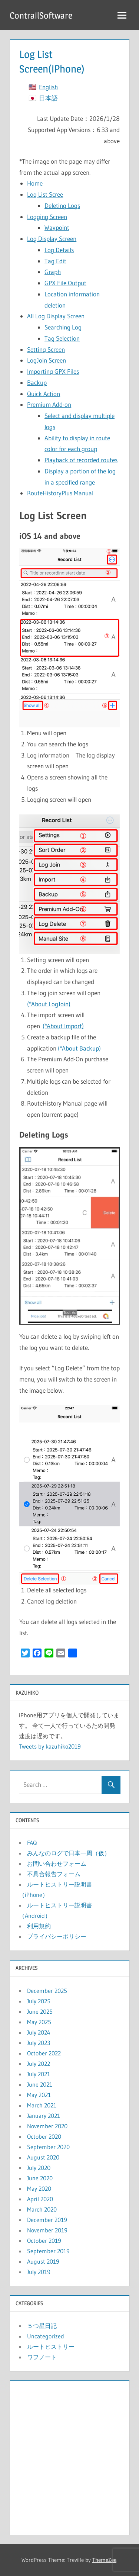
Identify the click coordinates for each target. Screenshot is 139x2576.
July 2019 (38, 2272)
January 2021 (43, 2115)
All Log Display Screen (56, 316)
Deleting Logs (62, 205)
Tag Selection (62, 338)
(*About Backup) (79, 1048)
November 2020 (47, 2126)
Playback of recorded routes (81, 460)
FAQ (32, 1842)
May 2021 (39, 2095)
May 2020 (39, 2188)
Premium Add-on (49, 404)
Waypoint (56, 227)
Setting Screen (46, 349)
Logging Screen (47, 217)
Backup (37, 382)
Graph (52, 272)
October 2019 (44, 2240)
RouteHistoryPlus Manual (60, 493)
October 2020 (44, 2136)
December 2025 (47, 1990)
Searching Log (63, 327)
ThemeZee (104, 2559)
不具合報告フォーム (53, 1874)
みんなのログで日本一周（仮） (68, 1853)
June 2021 (39, 2084)
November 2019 (47, 2230)
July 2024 (38, 2032)
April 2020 (40, 2199)
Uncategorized (45, 2336)
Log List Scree (45, 194)
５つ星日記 (42, 2325)
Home (35, 183)
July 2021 (38, 2074)
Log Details (59, 250)
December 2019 (47, 2219)
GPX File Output (65, 283)
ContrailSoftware (41, 15)
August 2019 (43, 2261)
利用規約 (39, 1926)
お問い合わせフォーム (56, 1863)
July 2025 (38, 2001)
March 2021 (41, 2105)
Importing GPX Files (53, 371)
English (48, 87)
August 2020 (43, 2157)
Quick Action (43, 394)
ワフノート (42, 2357)
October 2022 (44, 2053)
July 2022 (38, 2063)
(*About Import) (63, 1026)
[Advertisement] (69, 2456)
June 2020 (40, 2178)
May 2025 (39, 2022)
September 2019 (48, 2251)
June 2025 (40, 2011)
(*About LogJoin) (48, 1004)
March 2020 (42, 2209)
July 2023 (38, 2042)
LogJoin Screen (46, 360)
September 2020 (48, 2147)
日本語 (48, 98)
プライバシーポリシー (56, 1936)
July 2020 (38, 2167)
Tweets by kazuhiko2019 (50, 1746)
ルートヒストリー (51, 2346)
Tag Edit (55, 261)
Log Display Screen (51, 238)
